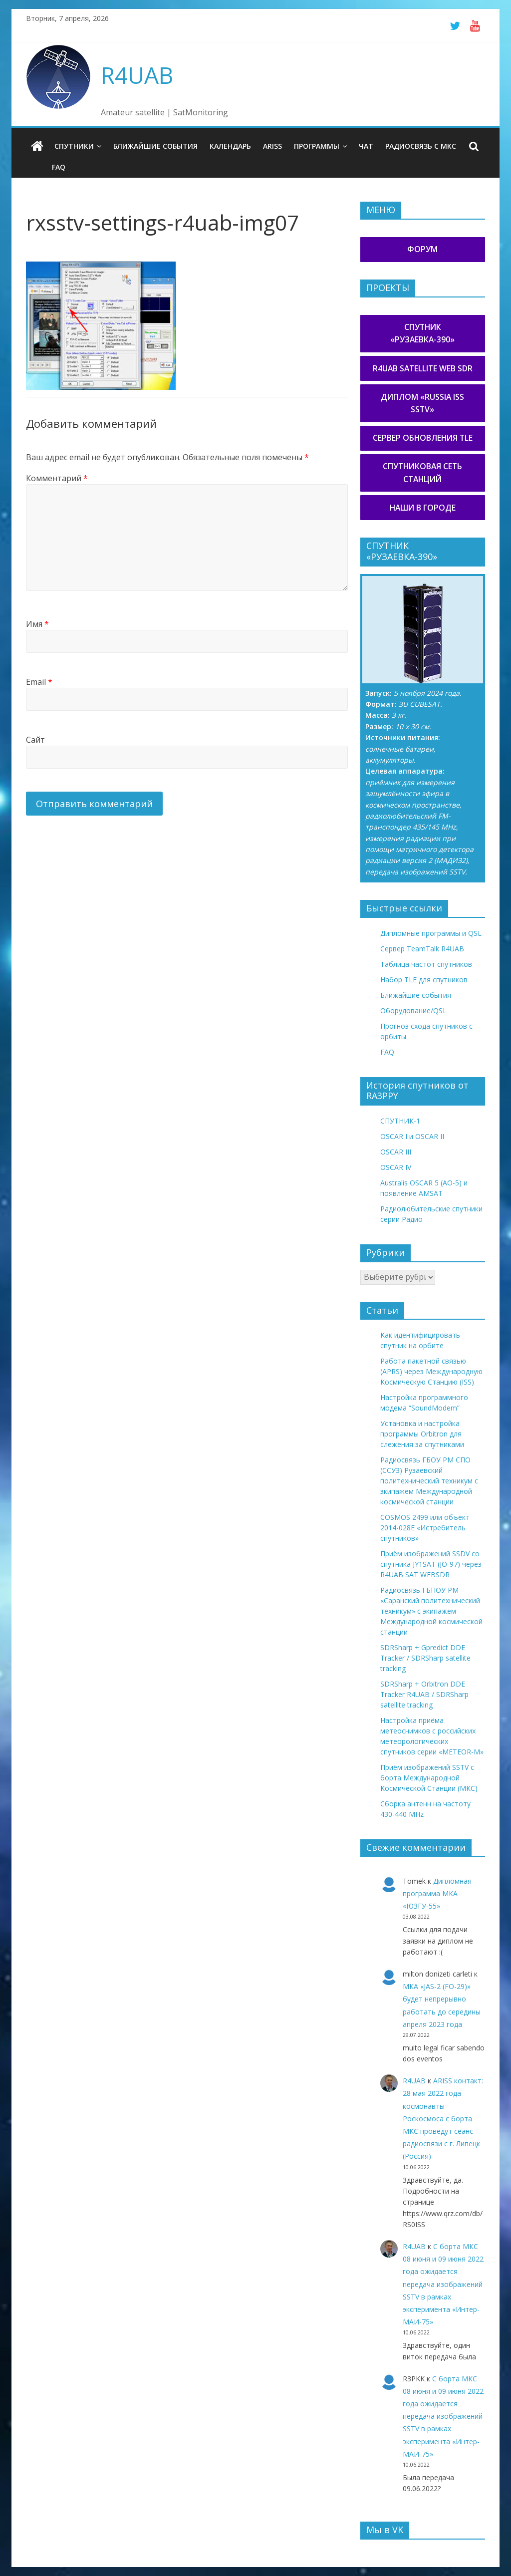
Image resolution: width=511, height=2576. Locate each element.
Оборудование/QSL (413, 1010)
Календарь (230, 146)
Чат (366, 146)
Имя (37, 623)
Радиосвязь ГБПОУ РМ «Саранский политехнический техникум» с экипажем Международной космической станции (431, 1611)
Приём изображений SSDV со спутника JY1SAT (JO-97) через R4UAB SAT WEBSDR (431, 1564)
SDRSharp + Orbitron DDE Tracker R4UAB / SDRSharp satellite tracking (424, 1694)
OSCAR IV (395, 1167)
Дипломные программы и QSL (431, 933)
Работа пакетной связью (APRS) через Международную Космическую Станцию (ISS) (431, 1371)
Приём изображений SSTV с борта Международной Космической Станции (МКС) (429, 1777)
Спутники (74, 146)
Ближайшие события (155, 146)
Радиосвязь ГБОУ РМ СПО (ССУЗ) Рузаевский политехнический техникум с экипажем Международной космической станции (429, 1480)
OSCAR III (395, 1151)
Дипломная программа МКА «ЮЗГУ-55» (437, 1893)
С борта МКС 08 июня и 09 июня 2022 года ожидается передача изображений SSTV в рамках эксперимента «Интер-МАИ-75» (443, 2284)
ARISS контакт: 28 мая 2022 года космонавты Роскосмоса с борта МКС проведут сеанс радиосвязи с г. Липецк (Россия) (443, 2118)
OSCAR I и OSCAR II (412, 1136)
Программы (316, 146)
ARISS (272, 146)
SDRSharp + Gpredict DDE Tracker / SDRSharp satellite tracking (425, 1658)
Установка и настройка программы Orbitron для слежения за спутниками (422, 1434)
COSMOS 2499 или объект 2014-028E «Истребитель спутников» (425, 1527)
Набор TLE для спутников (424, 979)
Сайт (35, 739)
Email (39, 681)
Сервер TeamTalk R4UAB (422, 948)
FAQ (58, 167)
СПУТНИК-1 (400, 1121)
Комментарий (57, 478)
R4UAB (137, 74)
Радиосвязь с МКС (420, 146)
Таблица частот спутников (426, 964)
